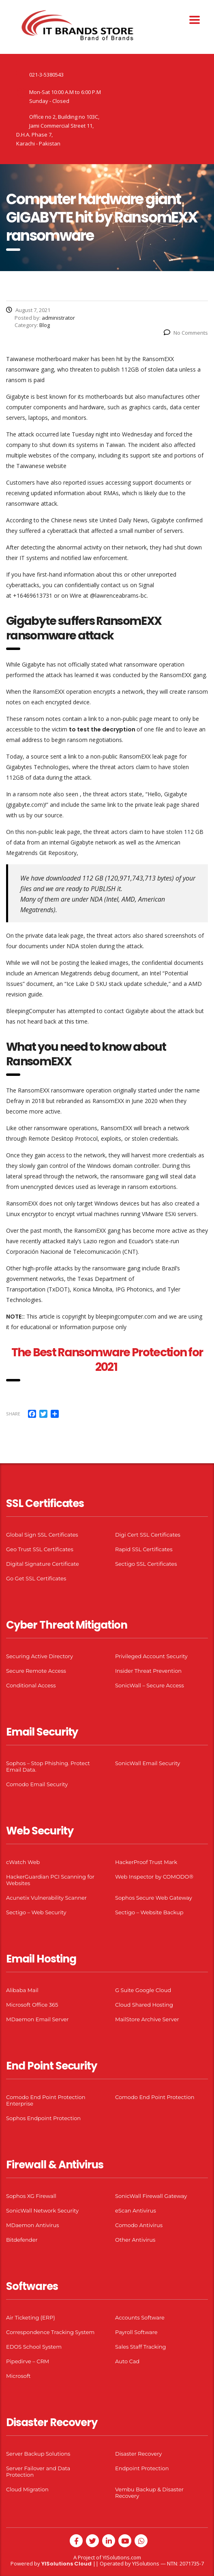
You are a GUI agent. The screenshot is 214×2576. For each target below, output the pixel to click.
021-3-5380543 (46, 74)
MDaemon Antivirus (32, 2225)
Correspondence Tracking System (50, 2332)
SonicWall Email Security (147, 1763)
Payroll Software (136, 2332)
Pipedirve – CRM (27, 2361)
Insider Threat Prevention (148, 1670)
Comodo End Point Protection (155, 2097)
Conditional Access (31, 1685)
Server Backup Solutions (38, 2453)
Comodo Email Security (37, 1784)
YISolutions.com (122, 2557)
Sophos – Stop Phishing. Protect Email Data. (48, 1766)
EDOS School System (34, 2346)
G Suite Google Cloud (143, 1990)
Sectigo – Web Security (36, 1912)
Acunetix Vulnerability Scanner (46, 1897)
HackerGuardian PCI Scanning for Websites (50, 1879)
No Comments (186, 332)
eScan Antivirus (135, 2210)
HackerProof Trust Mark (146, 1862)
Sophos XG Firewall (31, 2196)
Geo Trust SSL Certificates (39, 1549)
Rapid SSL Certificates (144, 1549)
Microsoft (18, 2376)
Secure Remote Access (36, 1670)
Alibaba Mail (22, 1990)
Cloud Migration (27, 2489)
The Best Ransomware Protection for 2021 (107, 1360)
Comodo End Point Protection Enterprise (46, 2100)
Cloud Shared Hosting (144, 2004)
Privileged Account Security (151, 1656)
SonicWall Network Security (42, 2210)
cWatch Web (23, 1862)
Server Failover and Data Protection (38, 2471)
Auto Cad (127, 2361)
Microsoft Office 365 (32, 2004)
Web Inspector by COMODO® (154, 1876)
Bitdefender (22, 2239)
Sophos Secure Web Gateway (153, 1897)
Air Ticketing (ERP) (30, 2317)
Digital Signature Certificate (42, 1564)
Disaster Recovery (138, 2453)
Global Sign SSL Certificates (42, 1534)
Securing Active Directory (39, 1656)
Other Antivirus (135, 2239)
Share (13, 1414)
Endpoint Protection (142, 2468)
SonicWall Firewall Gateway (151, 2196)
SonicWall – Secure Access (149, 1685)
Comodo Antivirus (139, 2225)
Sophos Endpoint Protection (43, 2118)
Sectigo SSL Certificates (146, 1564)
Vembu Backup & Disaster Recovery (149, 2492)
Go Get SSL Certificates (36, 1578)
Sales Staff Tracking (140, 2346)
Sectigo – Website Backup (149, 1912)
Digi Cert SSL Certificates (147, 1534)
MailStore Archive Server (147, 2019)
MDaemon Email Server (37, 2019)
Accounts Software (140, 2317)
